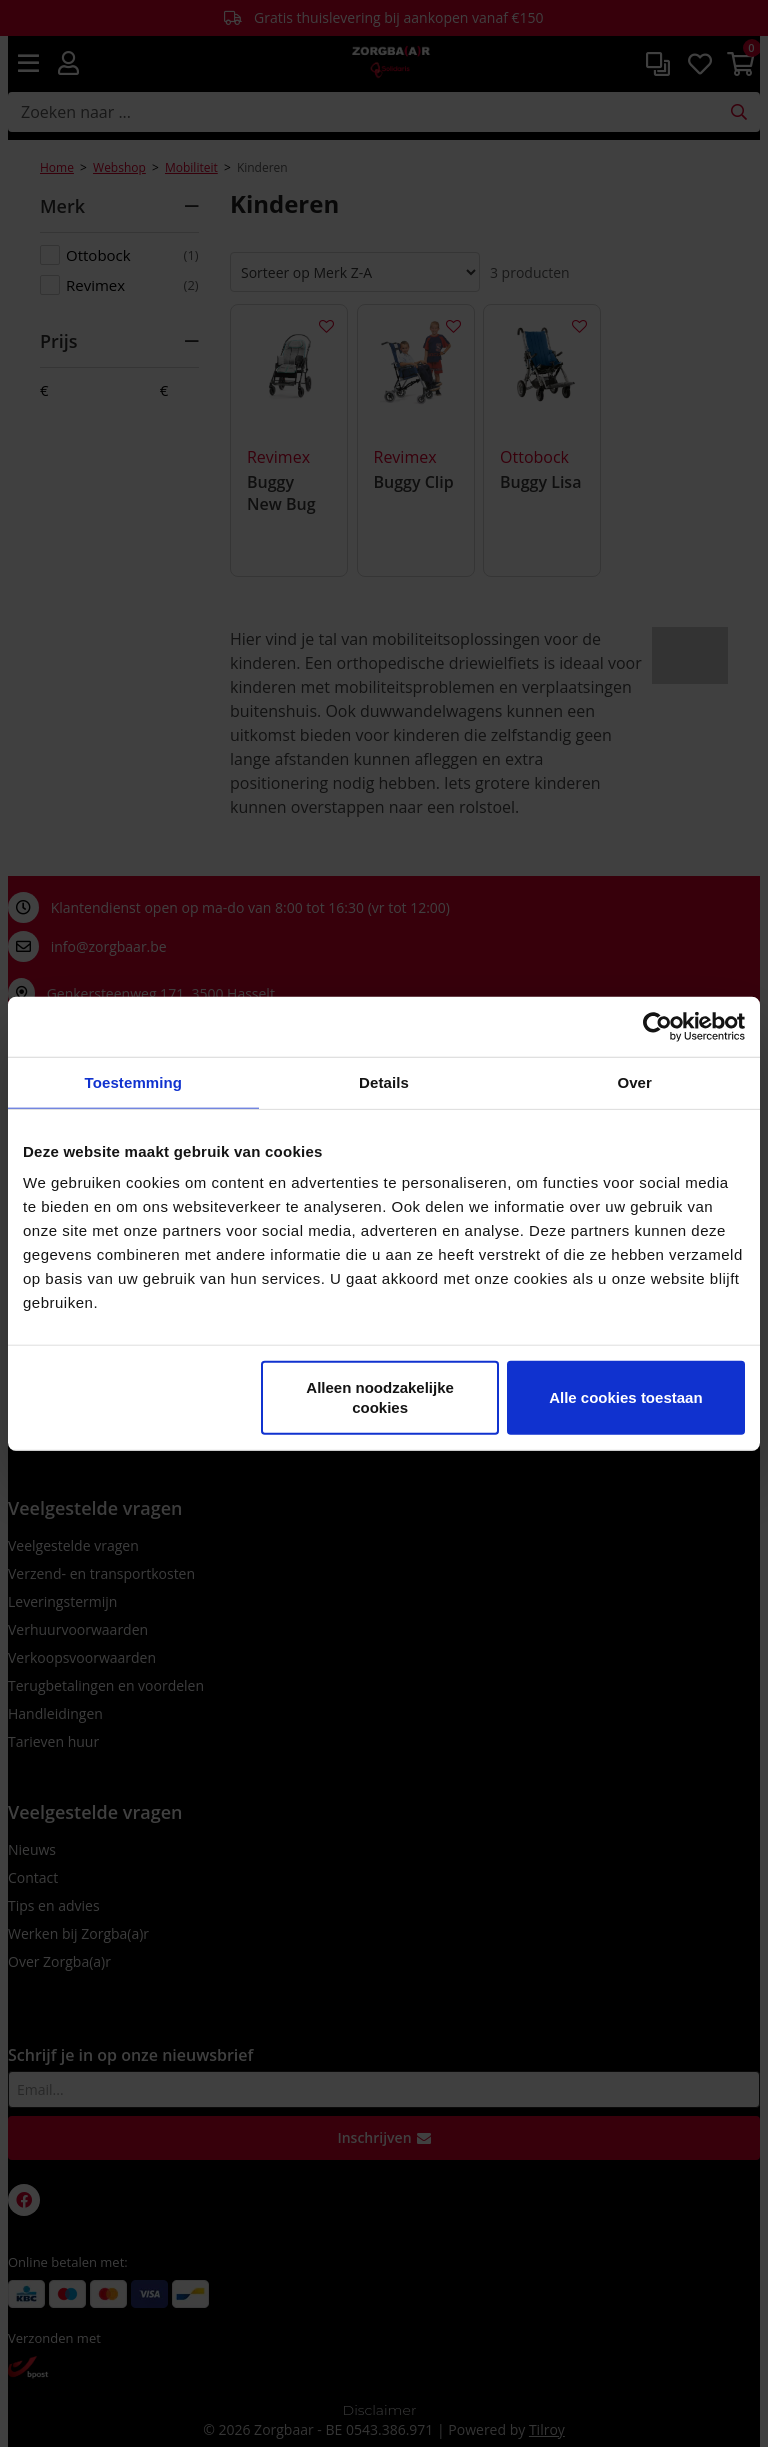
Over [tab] (634, 1081)
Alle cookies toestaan (625, 1397)
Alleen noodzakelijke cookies (380, 1397)
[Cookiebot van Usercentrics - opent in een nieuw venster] (657, 1026)
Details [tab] (384, 1081)
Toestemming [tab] (134, 1081)
